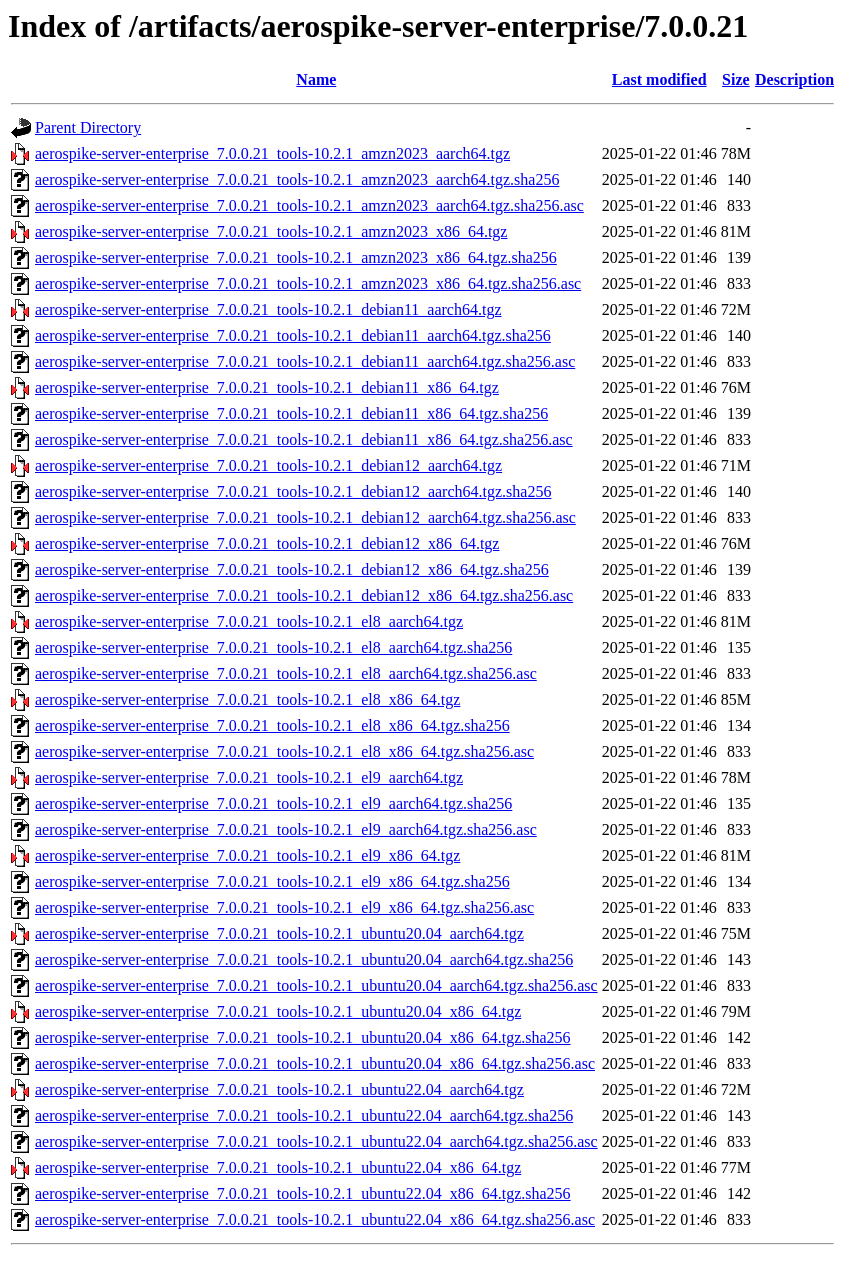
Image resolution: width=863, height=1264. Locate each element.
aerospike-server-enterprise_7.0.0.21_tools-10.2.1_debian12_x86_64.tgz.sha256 (292, 569)
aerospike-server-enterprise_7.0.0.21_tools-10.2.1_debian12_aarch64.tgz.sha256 (293, 491)
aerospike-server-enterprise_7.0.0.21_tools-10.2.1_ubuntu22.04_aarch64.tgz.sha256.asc (316, 1141)
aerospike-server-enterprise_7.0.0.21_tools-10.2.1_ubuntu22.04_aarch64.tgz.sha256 (304, 1115)
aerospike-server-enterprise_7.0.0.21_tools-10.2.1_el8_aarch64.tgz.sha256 (273, 647)
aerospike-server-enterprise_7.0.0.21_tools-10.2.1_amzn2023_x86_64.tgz (271, 231)
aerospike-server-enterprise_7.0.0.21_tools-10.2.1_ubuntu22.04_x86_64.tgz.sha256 (303, 1193)
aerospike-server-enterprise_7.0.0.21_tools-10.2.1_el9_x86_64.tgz (247, 855)
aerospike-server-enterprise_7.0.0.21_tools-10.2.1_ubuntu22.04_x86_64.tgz (278, 1167)
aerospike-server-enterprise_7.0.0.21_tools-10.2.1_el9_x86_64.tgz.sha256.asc (284, 907)
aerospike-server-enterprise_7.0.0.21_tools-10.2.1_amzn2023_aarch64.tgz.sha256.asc (309, 205)
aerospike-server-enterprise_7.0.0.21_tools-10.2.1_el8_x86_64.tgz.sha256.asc (284, 751)
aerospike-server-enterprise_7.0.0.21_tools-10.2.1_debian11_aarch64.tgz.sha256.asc (305, 361)
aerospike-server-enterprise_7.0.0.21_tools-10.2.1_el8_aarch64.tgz (249, 621)
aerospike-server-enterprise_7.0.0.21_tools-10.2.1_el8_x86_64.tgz (247, 699)
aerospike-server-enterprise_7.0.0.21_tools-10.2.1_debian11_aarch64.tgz (268, 309)
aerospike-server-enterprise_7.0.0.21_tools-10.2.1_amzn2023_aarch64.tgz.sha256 (297, 179)
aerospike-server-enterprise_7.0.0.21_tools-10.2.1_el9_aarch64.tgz (249, 777)
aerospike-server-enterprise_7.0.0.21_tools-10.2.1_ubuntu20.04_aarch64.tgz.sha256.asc (316, 985)
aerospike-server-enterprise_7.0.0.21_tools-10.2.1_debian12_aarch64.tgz (268, 465)
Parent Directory (88, 127)
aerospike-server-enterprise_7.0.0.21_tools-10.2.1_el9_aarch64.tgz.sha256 (273, 803)
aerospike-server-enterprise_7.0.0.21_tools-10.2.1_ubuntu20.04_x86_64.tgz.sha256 (303, 1037)
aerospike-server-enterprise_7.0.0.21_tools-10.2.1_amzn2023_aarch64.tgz (272, 153)
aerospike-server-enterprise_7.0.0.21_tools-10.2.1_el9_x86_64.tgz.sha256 (272, 881)
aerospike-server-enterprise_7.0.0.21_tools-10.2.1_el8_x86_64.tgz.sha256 (272, 725)
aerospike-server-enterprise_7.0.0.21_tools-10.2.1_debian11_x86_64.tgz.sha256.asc (304, 439)
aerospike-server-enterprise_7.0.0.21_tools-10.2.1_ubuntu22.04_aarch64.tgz (279, 1089)
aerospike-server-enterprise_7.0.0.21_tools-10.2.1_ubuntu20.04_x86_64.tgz (278, 1011)
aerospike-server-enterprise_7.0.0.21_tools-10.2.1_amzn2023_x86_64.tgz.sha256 (296, 257)
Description (794, 79)
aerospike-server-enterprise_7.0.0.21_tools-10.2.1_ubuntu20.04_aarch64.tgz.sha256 (304, 959)
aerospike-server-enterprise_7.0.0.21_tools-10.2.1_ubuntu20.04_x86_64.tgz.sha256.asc (315, 1063)
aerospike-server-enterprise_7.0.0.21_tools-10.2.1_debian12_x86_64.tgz (267, 543)
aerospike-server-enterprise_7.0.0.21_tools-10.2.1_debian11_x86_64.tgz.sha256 (291, 413)
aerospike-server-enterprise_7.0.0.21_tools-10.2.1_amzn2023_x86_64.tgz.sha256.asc (308, 283)
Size (736, 79)
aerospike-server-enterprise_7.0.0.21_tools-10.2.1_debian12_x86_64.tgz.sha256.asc (304, 595)
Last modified (659, 79)
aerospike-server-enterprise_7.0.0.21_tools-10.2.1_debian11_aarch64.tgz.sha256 (293, 335)
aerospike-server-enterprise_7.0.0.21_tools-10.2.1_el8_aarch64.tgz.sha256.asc (286, 673)
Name (316, 79)
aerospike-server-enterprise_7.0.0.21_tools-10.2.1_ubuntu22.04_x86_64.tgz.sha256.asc (315, 1219)
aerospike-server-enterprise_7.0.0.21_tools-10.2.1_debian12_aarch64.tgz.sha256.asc (305, 517)
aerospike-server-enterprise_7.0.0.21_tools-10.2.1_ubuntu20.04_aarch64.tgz (279, 933)
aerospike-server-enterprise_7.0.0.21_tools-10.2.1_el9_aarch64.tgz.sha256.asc (286, 829)
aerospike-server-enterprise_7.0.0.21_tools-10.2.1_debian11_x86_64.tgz (267, 387)
